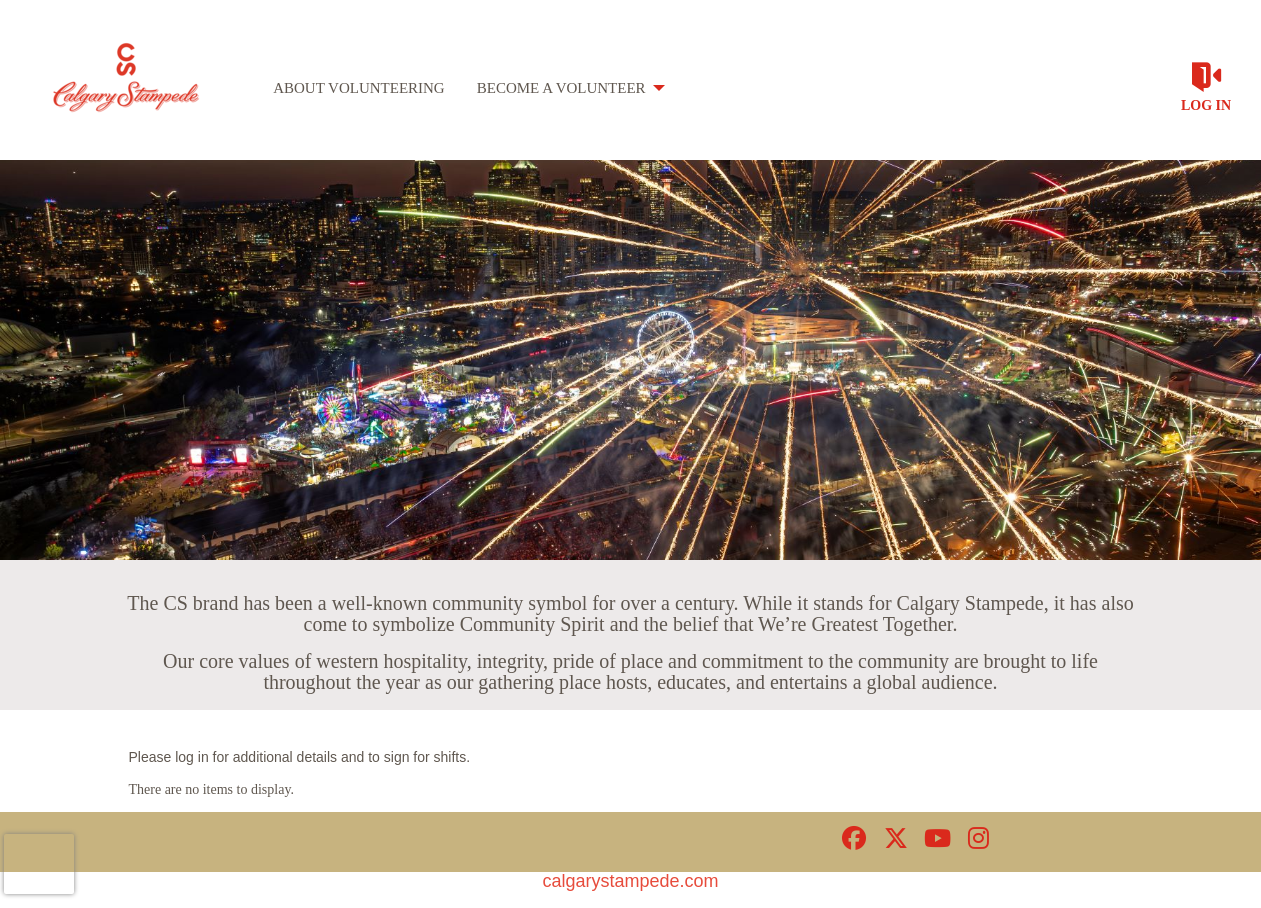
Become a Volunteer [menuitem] (561, 88)
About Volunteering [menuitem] (359, 88)
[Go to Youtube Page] (934, 838)
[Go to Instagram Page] (976, 838)
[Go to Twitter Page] (893, 838)
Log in (1206, 105)
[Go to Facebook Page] (851, 838)
